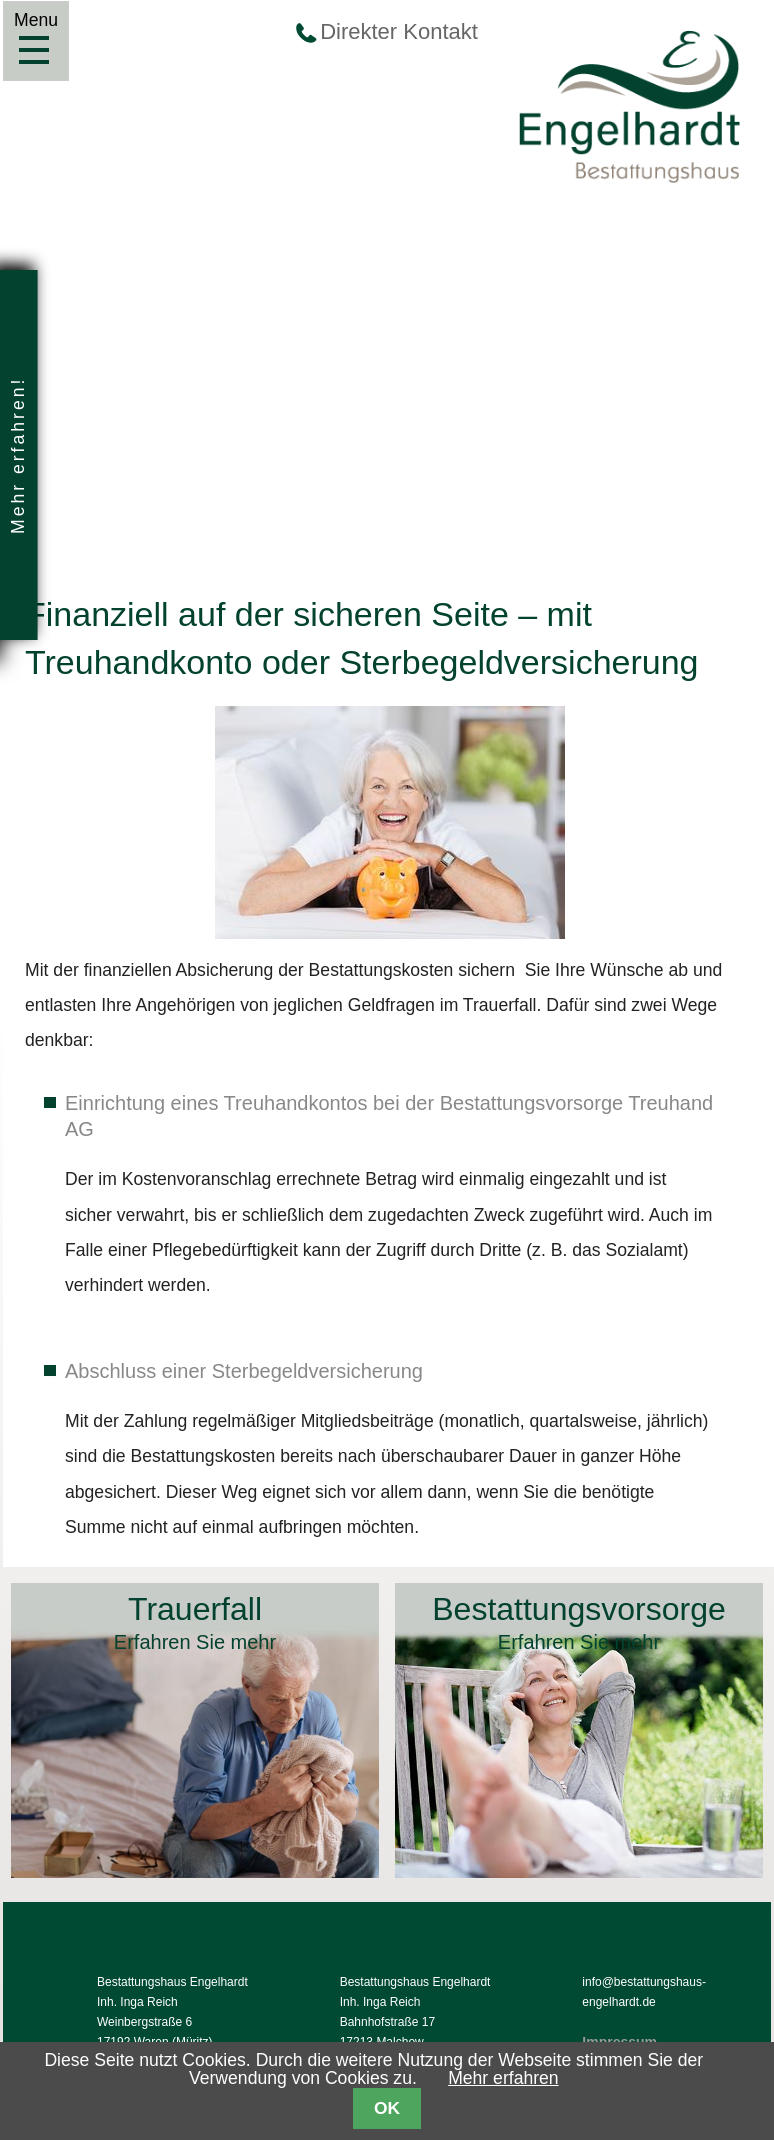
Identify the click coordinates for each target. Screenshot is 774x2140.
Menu (34, 50)
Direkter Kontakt (399, 31)
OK (387, 2108)
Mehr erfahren (503, 2078)
